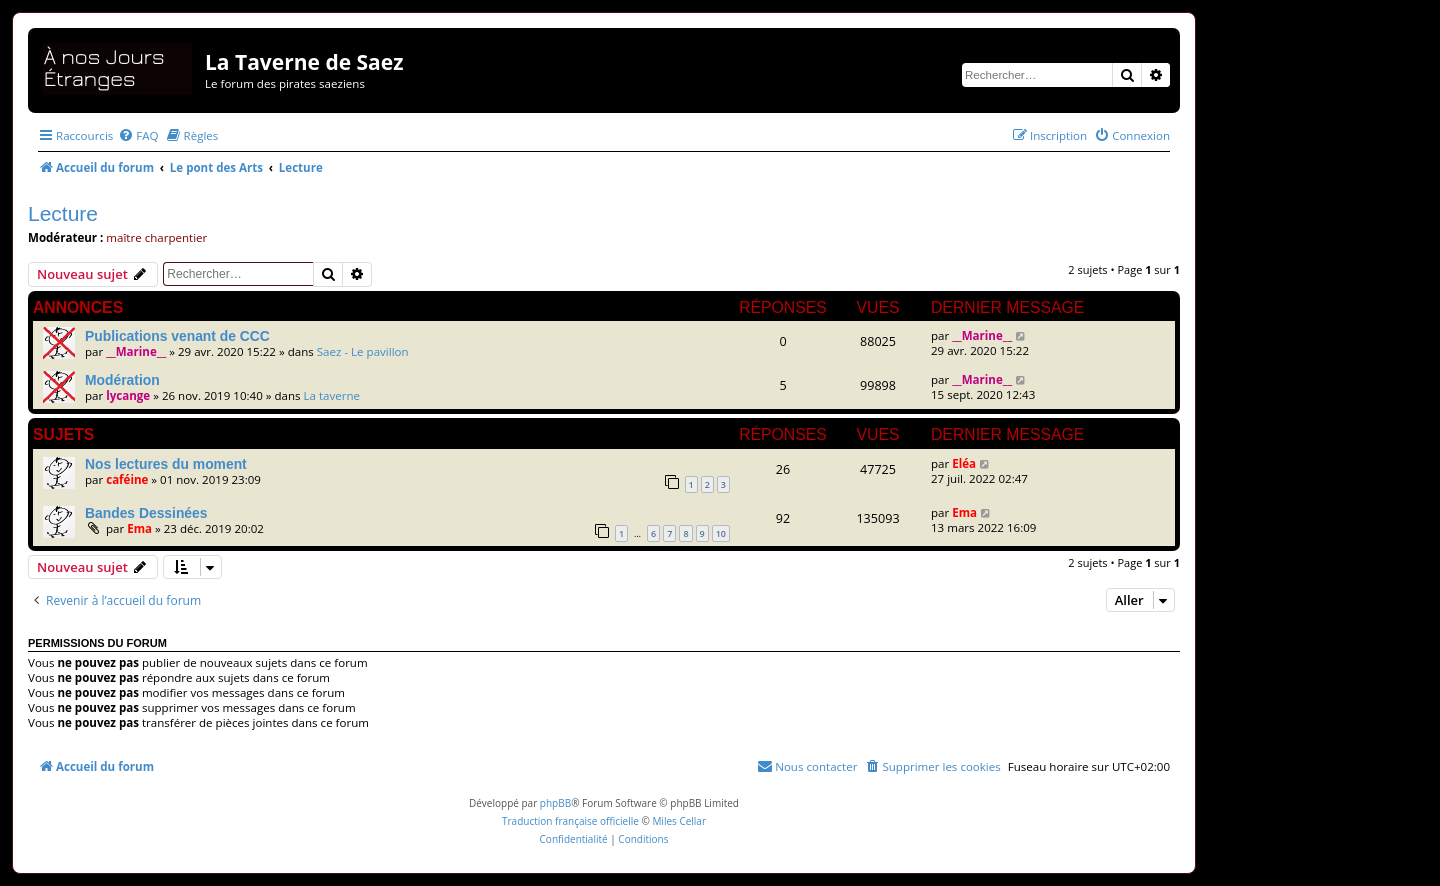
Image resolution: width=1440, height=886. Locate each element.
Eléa (964, 463)
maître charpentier (156, 237)
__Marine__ (136, 351)
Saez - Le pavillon (363, 351)
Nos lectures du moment (166, 464)
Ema (139, 528)
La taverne (332, 395)
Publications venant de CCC (177, 336)
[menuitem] (138, 135)
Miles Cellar (679, 821)
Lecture (63, 213)
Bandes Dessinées (146, 513)
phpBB (555, 803)
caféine (127, 479)
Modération (122, 380)
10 (721, 533)
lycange (128, 395)
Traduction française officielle (570, 821)
